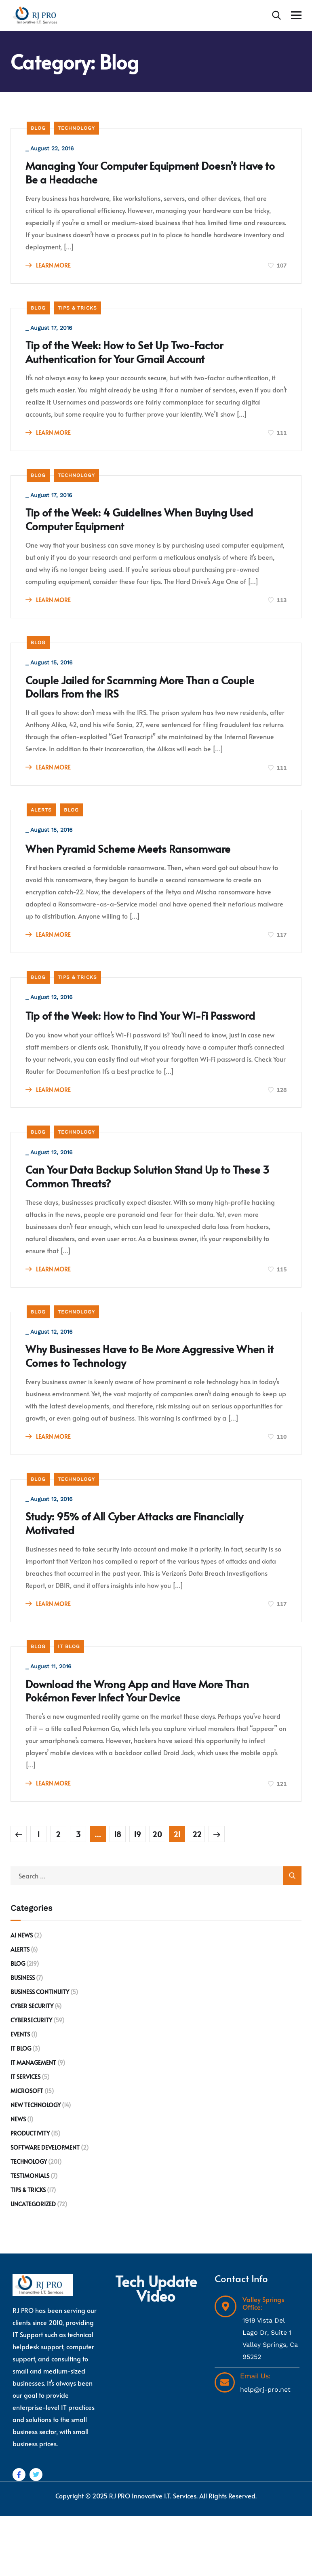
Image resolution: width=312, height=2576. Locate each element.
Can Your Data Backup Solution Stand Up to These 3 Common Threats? (144, 1219)
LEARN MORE (49, 269)
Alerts (41, 830)
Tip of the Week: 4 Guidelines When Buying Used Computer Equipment (143, 532)
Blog (38, 128)
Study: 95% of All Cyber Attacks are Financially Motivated (152, 1576)
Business (23, 2038)
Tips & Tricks (77, 313)
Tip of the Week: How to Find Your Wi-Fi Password (132, 1047)
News (18, 2179)
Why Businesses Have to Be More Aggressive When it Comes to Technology (147, 1404)
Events (20, 2094)
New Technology (36, 2165)
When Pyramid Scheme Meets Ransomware (144, 869)
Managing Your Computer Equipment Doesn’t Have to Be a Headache (148, 175)
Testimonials (30, 2236)
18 (117, 1894)
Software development (45, 2207)
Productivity (30, 2193)
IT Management (33, 2123)
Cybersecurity (31, 2080)
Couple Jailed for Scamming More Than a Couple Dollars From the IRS (138, 704)
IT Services (25, 2137)
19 (137, 1894)
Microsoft (27, 2151)
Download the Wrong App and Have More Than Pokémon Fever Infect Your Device (154, 1748)
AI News (22, 1995)
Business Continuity (40, 2052)
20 (157, 1894)
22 (197, 1894)
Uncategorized (33, 2264)
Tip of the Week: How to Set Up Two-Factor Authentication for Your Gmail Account (140, 359)
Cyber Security (32, 2066)
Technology (76, 128)
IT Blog (69, 1702)
